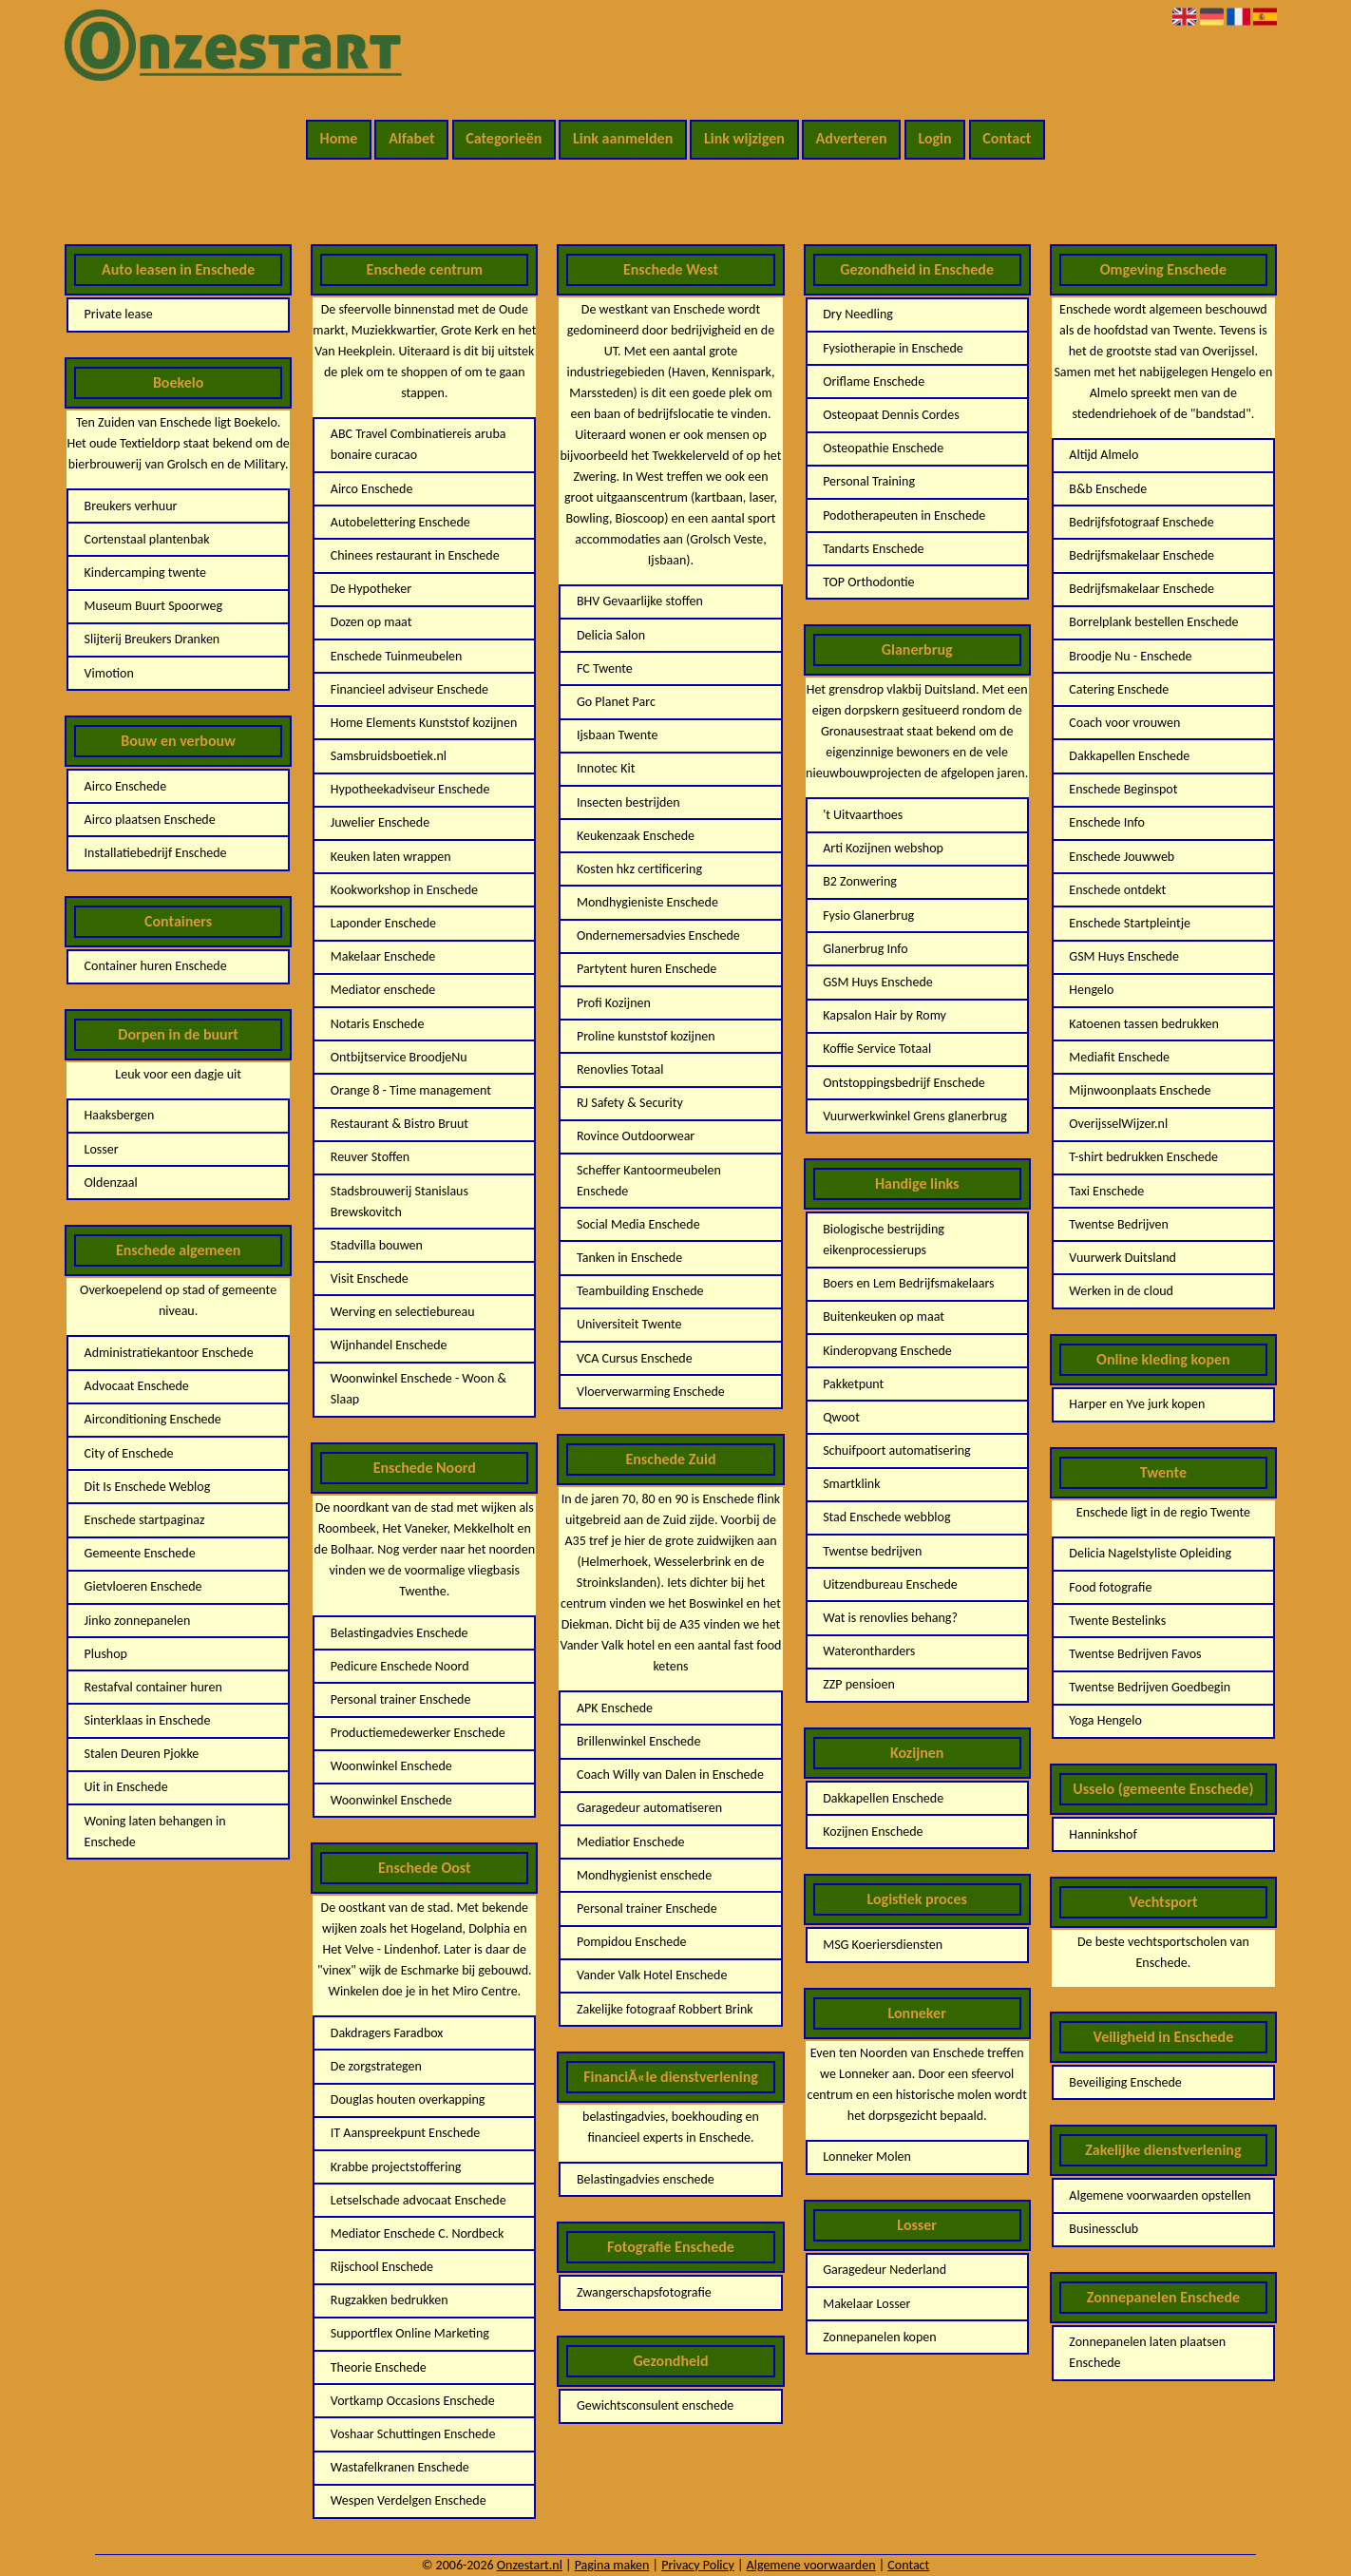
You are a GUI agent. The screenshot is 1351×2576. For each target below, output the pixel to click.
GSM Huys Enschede (878, 982)
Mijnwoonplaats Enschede (1139, 1090)
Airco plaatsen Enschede (150, 819)
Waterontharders (869, 1651)
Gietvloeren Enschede (143, 1586)
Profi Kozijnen (614, 1003)
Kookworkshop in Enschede (404, 890)
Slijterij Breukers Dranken (152, 639)
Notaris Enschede (378, 1024)
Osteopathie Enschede (883, 448)
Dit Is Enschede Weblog (148, 1487)
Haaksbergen (120, 1115)
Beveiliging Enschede (1125, 2082)
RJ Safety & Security (630, 1103)
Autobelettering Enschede (400, 522)
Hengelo (1091, 990)
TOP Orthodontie (868, 582)
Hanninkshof (1102, 1834)
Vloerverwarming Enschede (651, 1391)
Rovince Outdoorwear (636, 1136)
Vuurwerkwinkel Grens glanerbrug (915, 1116)
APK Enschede (615, 1708)
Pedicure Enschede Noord (400, 1666)
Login (934, 138)
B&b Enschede (1108, 489)
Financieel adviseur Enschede (409, 689)
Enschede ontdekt (1117, 890)
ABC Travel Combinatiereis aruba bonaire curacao (418, 444)
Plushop (106, 1654)
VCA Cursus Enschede (635, 1358)
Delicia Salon (611, 635)
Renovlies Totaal (620, 1069)
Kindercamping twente (145, 572)
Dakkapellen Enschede (883, 1798)
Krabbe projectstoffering (396, 2167)
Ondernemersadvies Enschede (658, 935)
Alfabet (411, 138)
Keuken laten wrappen (391, 857)
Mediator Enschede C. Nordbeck (417, 2233)
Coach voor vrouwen (1124, 723)
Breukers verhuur (131, 506)
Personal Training (869, 481)
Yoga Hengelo (1105, 1720)
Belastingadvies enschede (645, 2179)
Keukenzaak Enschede (636, 836)
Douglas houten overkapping (408, 2099)
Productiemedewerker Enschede (418, 1733)
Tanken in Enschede (629, 1258)
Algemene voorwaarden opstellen (1159, 2195)
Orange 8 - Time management (411, 1090)
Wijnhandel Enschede (389, 1345)
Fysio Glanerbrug (868, 915)
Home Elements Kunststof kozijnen (424, 723)
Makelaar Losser (866, 2304)
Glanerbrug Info (865, 949)
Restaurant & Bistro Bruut (399, 1124)
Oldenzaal (111, 1182)
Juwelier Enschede (380, 822)
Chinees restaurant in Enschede (415, 555)
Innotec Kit (606, 768)
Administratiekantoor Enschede (169, 1353)
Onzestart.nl (529, 2565)
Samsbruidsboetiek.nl (389, 756)
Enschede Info (1107, 822)
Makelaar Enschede (383, 956)
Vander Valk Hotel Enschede (652, 1975)
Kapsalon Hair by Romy (884, 1015)
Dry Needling (858, 314)
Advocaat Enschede (137, 1386)
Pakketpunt (853, 1384)
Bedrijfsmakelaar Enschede (1141, 555)
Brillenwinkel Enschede (638, 1741)
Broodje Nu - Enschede (1130, 656)
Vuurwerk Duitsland (1122, 1258)
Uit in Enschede (126, 1787)
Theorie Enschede (379, 2367)
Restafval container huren (153, 1687)
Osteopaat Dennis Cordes (891, 415)
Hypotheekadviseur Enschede (410, 789)
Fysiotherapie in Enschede (893, 348)
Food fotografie (1110, 1587)
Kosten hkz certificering (639, 869)
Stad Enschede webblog (886, 1517)
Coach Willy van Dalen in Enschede (670, 1774)
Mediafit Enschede (1119, 1057)
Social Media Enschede (638, 1224)
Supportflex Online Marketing (410, 2333)
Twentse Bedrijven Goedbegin (1149, 1687)
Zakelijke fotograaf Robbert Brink (665, 2009)
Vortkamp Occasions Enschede (413, 2401)
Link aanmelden (623, 138)
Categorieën (504, 138)
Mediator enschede (383, 990)
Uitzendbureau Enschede (890, 1584)
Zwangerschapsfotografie (644, 2292)
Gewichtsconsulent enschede (655, 2405)
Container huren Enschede (156, 966)
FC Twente (605, 668)
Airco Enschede (126, 786)
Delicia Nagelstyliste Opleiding (1150, 1553)
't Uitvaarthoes (863, 815)
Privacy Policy (697, 2565)
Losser (102, 1149)
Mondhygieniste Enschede (647, 902)
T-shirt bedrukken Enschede (1143, 1157)
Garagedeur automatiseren (649, 1808)
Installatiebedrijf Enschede (156, 853)
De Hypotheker (371, 589)
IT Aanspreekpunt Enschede (406, 2133)
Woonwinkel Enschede (391, 1766)
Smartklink (851, 1484)
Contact (1006, 138)
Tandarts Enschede (873, 549)
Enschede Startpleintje (1129, 923)
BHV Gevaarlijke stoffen (640, 601)
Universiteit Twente (629, 1324)
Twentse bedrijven (872, 1551)
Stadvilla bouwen (377, 1245)
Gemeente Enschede (140, 1553)
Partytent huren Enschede (646, 969)
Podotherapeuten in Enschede (904, 515)
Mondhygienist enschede (644, 1875)
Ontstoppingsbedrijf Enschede (904, 1083)
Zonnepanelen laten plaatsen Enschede (1147, 2352)
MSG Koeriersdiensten (882, 1945)
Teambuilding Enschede (640, 1291)
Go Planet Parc (616, 702)
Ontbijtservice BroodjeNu (399, 1057)
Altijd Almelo (1103, 455)
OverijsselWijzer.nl (1118, 1124)
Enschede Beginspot (1123, 789)
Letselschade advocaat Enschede (418, 2200)
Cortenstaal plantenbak (147, 539)
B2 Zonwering (860, 881)
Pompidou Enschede (632, 1942)
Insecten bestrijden (628, 802)
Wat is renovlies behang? (890, 1618)
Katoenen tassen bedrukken (1144, 1024)
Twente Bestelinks (1117, 1620)
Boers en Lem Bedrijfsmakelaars (908, 1283)
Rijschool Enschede (382, 2267)
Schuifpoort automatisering (896, 1450)
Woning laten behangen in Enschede (155, 1831)
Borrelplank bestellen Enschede (1153, 622)
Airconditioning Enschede (153, 1419)
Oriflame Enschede (873, 381)
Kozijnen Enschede (873, 1831)
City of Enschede (129, 1453)
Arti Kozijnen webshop (883, 848)
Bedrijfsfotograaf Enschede (1141, 522)
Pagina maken (612, 2565)
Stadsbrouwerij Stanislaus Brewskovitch (399, 1201)
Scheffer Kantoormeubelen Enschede (649, 1180)
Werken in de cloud (1121, 1291)
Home (339, 138)
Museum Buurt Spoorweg (153, 606)
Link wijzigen (744, 138)
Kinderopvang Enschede (887, 1351)
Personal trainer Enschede (401, 1699)
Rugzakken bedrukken (389, 2300)
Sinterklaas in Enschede (148, 1720)
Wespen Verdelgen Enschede (408, 2500)
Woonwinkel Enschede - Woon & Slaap (418, 1388)
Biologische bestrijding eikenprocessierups (883, 1239)
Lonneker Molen (867, 2156)
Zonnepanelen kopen (879, 2337)
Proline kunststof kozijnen (646, 1036)
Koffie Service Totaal (877, 1048)
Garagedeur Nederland (884, 2269)
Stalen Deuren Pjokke (142, 1754)
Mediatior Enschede (631, 1842)
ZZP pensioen (859, 1684)
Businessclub (1103, 2229)
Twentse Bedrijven (1119, 1224)
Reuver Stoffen (370, 1157)
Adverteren (851, 138)
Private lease (119, 314)
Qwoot (841, 1417)
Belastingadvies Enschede (399, 1633)
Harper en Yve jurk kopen (1137, 1404)
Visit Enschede (370, 1278)
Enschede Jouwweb (1121, 857)
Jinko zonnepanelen (138, 1620)
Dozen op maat (371, 622)
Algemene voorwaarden (811, 2565)
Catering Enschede (1119, 689)
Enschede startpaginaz (145, 1520)
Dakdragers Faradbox (387, 2033)
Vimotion (109, 673)
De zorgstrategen (376, 2066)
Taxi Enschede (1106, 1191)
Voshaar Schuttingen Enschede (413, 2434)
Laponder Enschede (383, 923)
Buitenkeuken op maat (883, 1316)
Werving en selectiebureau (403, 1312)
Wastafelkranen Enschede (400, 2467)
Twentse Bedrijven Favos (1135, 1654)
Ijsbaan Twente (617, 735)
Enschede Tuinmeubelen (397, 656)
